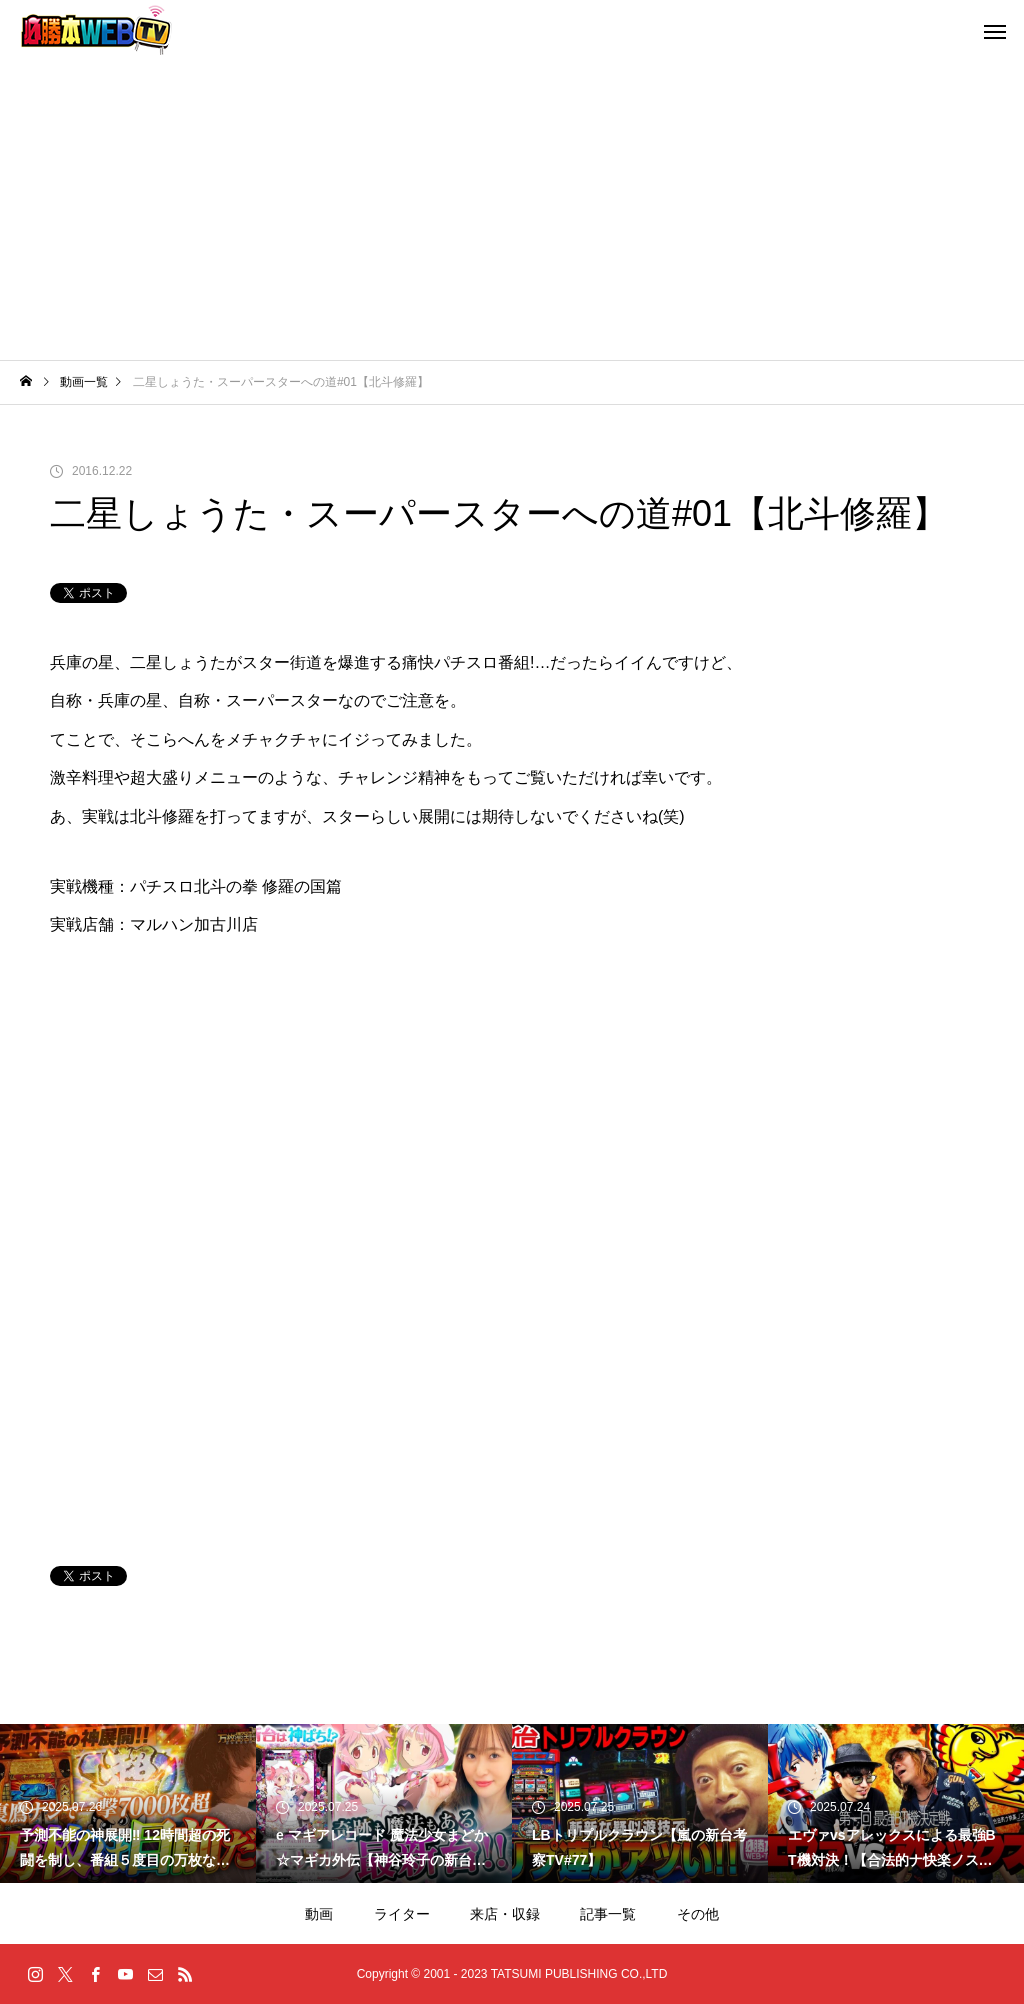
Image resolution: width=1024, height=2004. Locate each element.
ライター (402, 1914)
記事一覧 (608, 1914)
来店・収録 (505, 1914)
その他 (698, 1914)
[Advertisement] (512, 210)
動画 (319, 1914)
